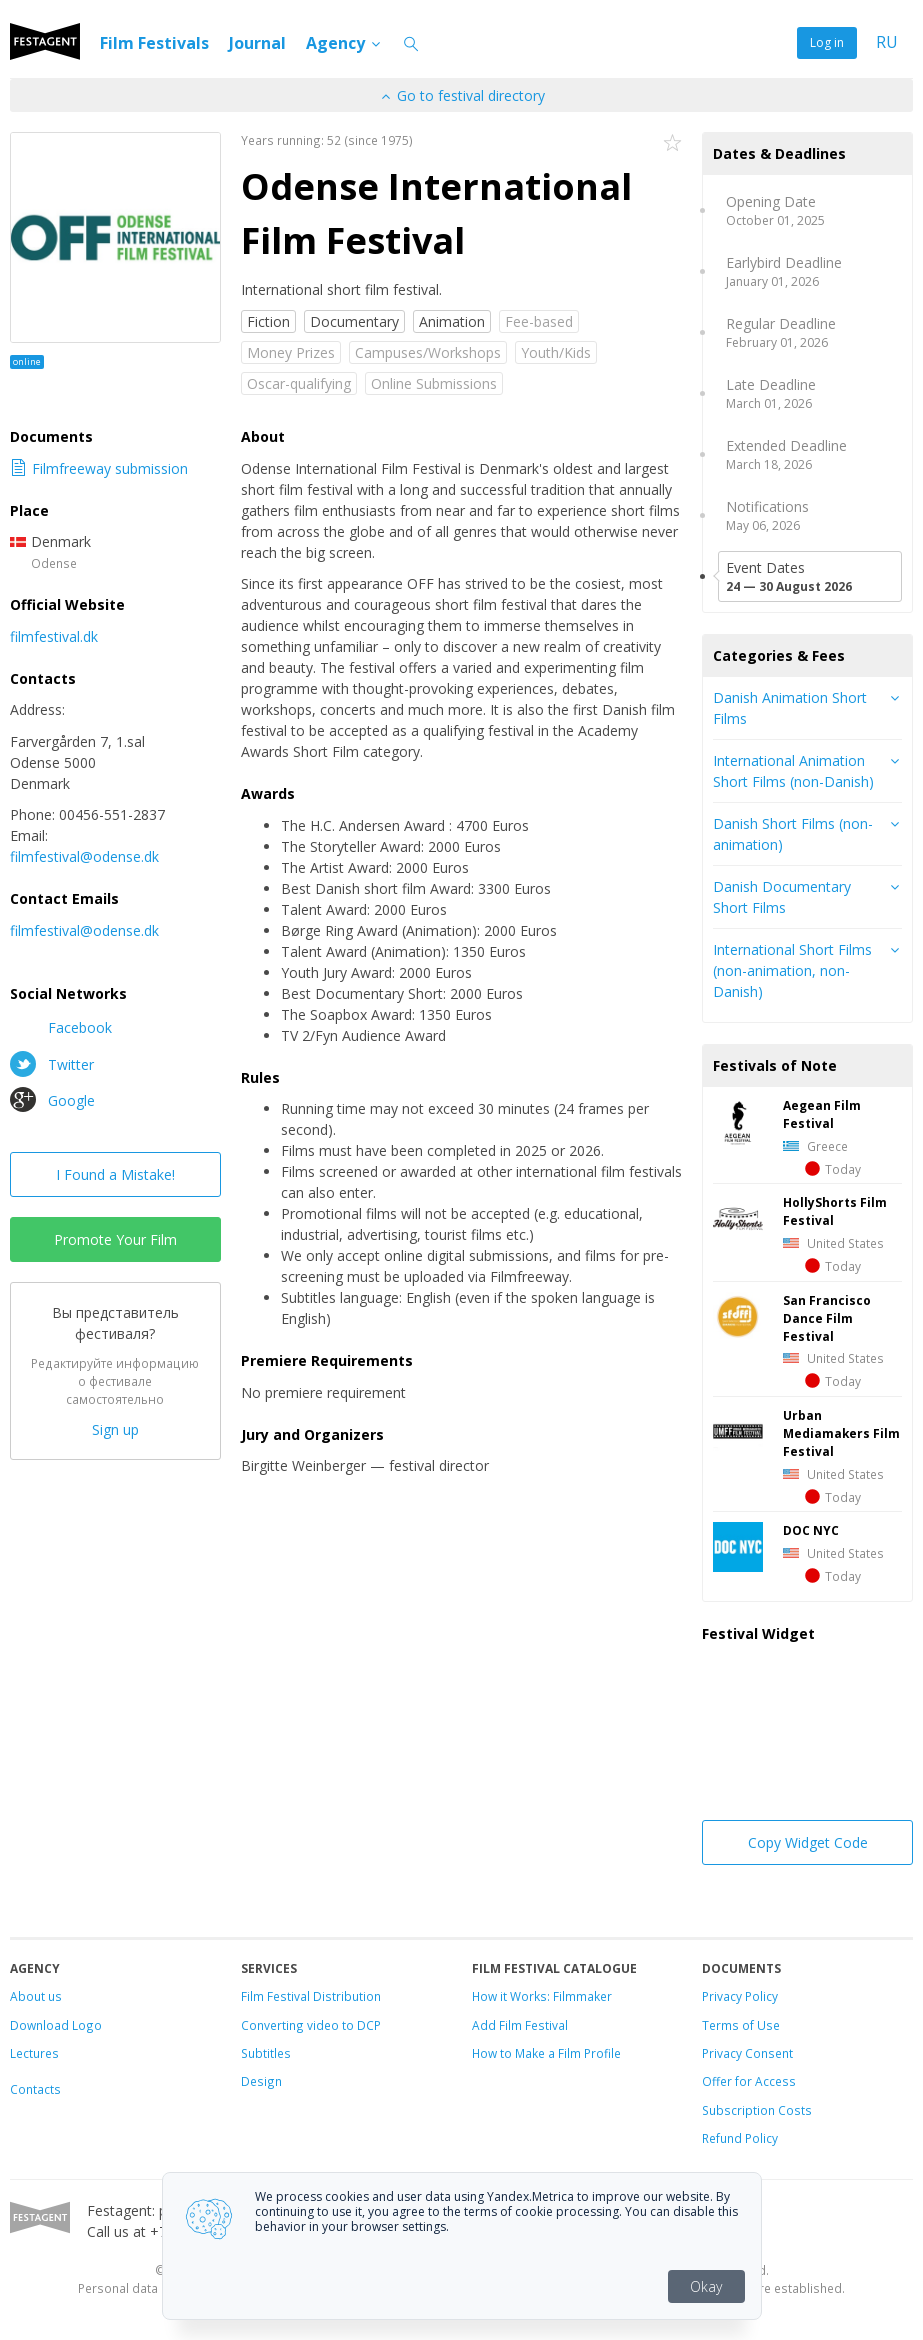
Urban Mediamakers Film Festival (841, 1433)
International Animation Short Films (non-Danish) (793, 771)
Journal (257, 43)
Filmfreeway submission (99, 468)
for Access (764, 2081)
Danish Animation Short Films (790, 708)
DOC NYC (811, 1530)
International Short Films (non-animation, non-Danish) (792, 970)
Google (52, 1100)
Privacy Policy (740, 1996)
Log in (827, 42)
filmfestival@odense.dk (84, 856)
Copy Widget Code (808, 1842)
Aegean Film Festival (822, 1114)
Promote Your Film (115, 1239)
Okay (706, 2286)
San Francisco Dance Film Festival (827, 1318)
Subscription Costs (757, 2110)
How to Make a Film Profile (546, 2053)
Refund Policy (740, 2138)
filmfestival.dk (54, 636)
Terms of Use (741, 2025)
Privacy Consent (747, 2053)
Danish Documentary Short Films (782, 897)
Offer (717, 2081)
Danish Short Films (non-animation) (793, 834)
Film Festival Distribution (311, 1996)
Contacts (35, 2089)
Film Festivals (154, 43)
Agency (344, 43)
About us (36, 1996)
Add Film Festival (520, 2025)
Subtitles (266, 2053)
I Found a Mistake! (115, 1174)
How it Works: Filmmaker (542, 1996)
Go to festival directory (462, 95)
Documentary (354, 321)
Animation (452, 321)
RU (887, 42)
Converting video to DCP (311, 2025)
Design (261, 2081)
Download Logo (56, 2025)
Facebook (61, 1027)
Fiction (268, 321)
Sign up (115, 1429)
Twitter (52, 1064)
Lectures (34, 2053)
